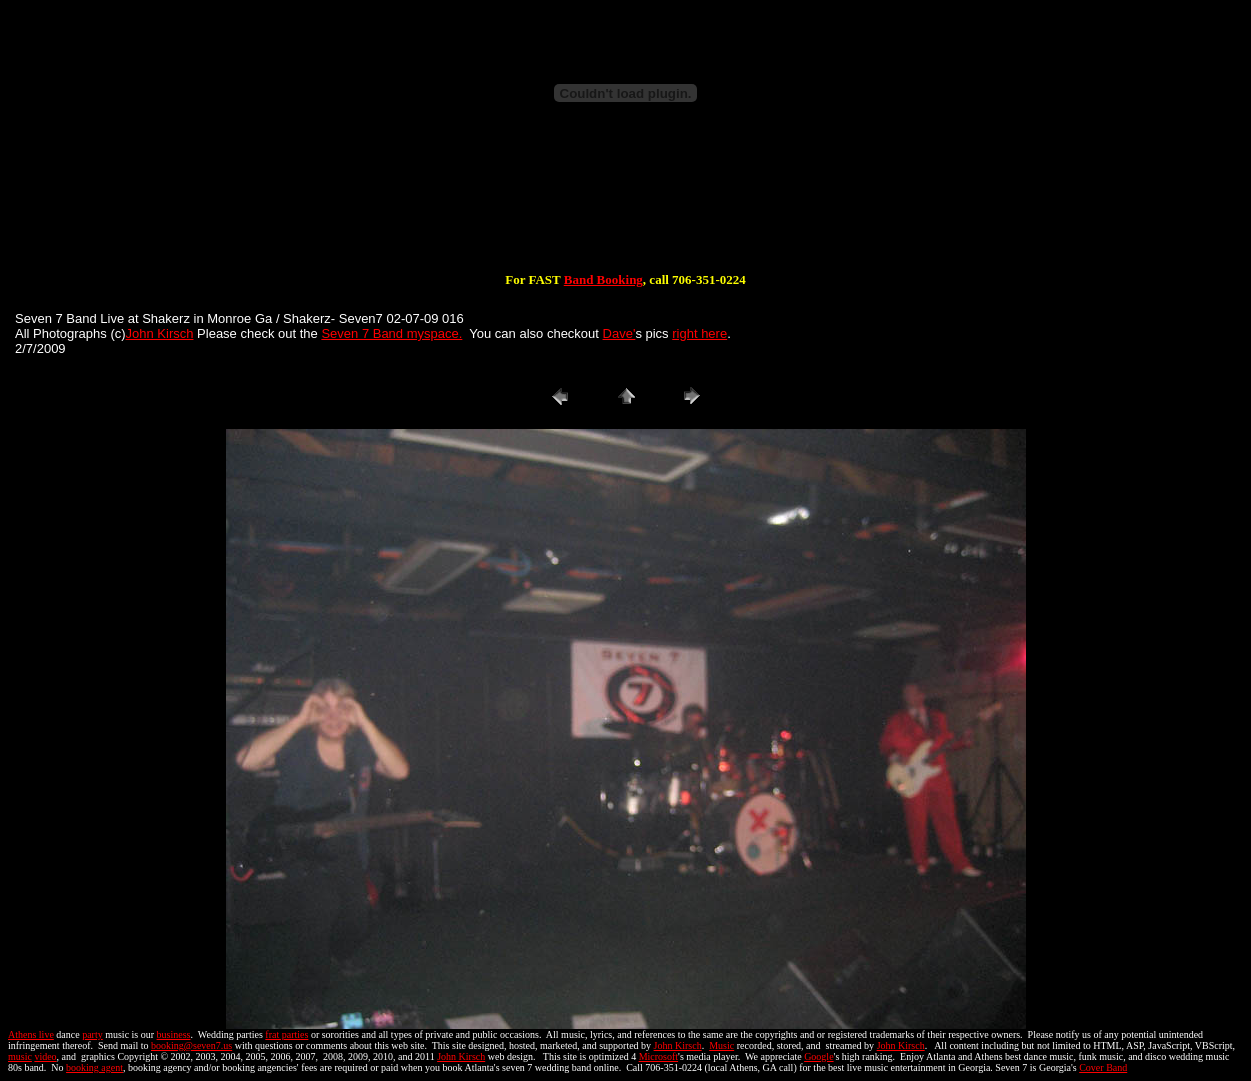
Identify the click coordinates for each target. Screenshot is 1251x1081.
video (45, 1056)
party (92, 1034)
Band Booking (603, 279)
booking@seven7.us (191, 1045)
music (20, 1056)
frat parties (286, 1034)
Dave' (619, 333)
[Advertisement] (626, 208)
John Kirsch (160, 333)
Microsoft (658, 1056)
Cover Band (1103, 1067)
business (174, 1034)
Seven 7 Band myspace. (391, 333)
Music (721, 1045)
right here (699, 333)
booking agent (94, 1067)
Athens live (31, 1034)
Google (818, 1056)
